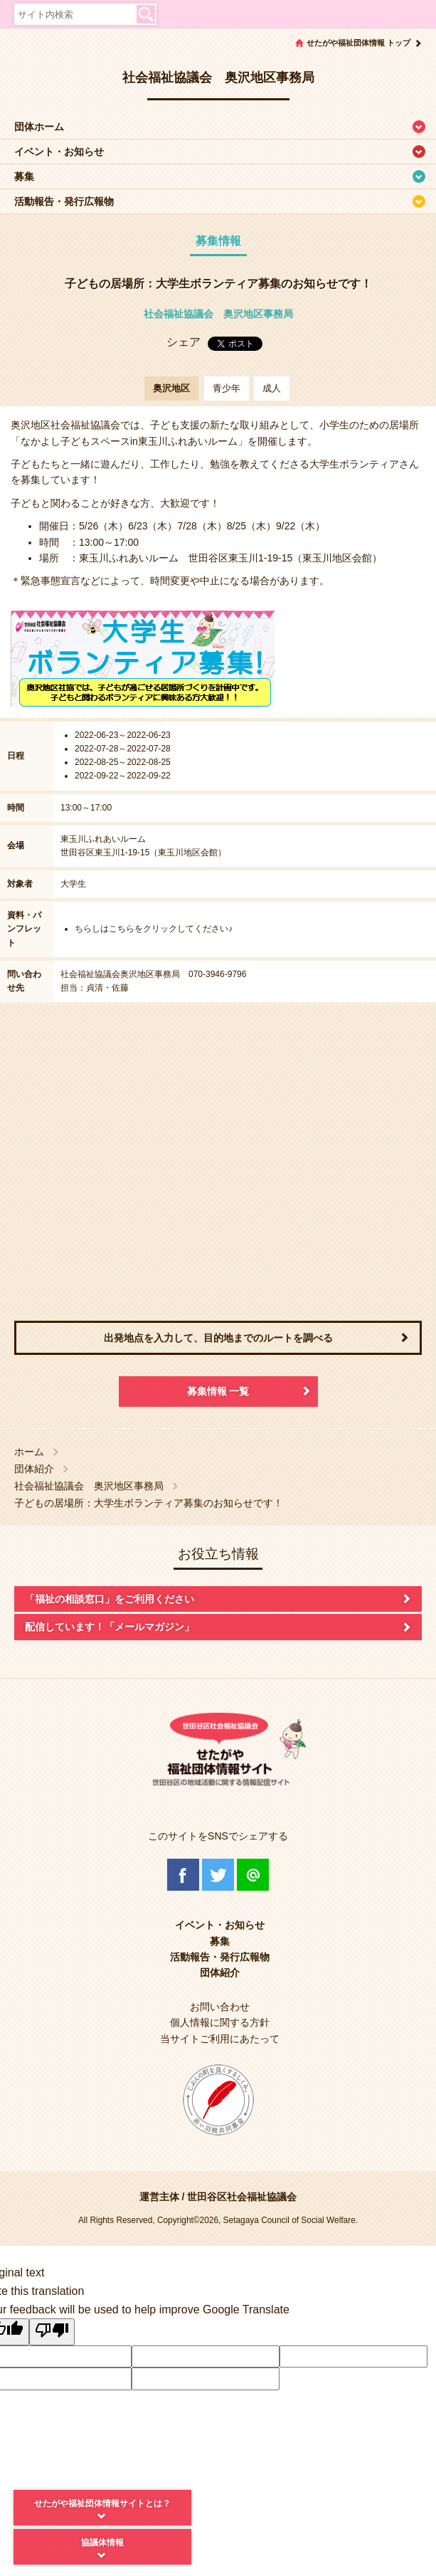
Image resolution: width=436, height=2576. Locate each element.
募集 (24, 176)
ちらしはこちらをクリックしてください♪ (154, 929)
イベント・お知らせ (59, 151)
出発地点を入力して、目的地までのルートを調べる (218, 1338)
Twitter (218, 1875)
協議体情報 (102, 2543)
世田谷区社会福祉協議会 (242, 2196)
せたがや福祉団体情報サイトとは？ (102, 2503)
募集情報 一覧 (218, 1391)
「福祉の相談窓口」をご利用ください (109, 1599)
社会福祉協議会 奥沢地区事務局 (218, 314)
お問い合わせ (220, 2006)
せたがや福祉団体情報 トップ (358, 42)
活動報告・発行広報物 (64, 201)
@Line (253, 1875)
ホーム (29, 1452)
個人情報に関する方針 (220, 2022)
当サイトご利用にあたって (220, 2038)
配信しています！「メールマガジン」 (109, 1626)
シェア (183, 342)
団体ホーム (39, 126)
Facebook (183, 1875)
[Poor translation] (52, 2331)
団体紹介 (34, 1469)
